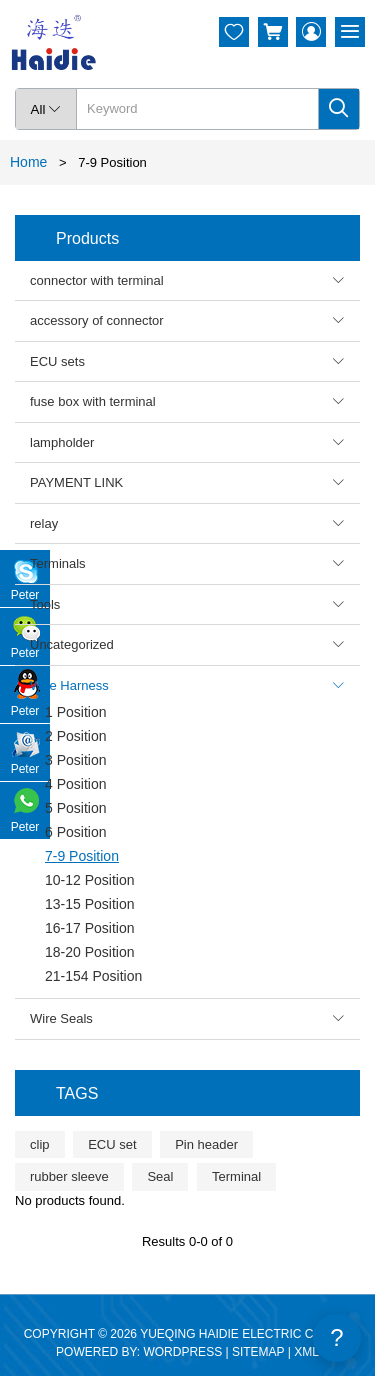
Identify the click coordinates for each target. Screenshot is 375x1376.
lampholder (187, 443)
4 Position (75, 784)
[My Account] (311, 32)
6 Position (75, 832)
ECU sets (187, 362)
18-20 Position (90, 952)
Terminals (187, 564)
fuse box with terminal (187, 402)
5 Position (75, 808)
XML (306, 1352)
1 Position (75, 712)
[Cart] (273, 32)
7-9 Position (82, 856)
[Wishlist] (234, 32)
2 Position (75, 736)
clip (40, 1144)
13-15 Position (90, 904)
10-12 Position (90, 880)
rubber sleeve (69, 1176)
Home (28, 162)
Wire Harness (187, 686)
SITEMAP (258, 1352)
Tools (187, 605)
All (46, 109)
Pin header (206, 1144)
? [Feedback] (336, 1337)
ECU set (112, 1144)
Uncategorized (187, 645)
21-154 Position (93, 976)
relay (187, 524)
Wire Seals (187, 1019)
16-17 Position (90, 928)
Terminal (236, 1176)
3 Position (75, 760)
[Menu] (350, 32)
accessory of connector (187, 321)
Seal (160, 1176)
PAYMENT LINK (187, 483)
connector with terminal (187, 281)
